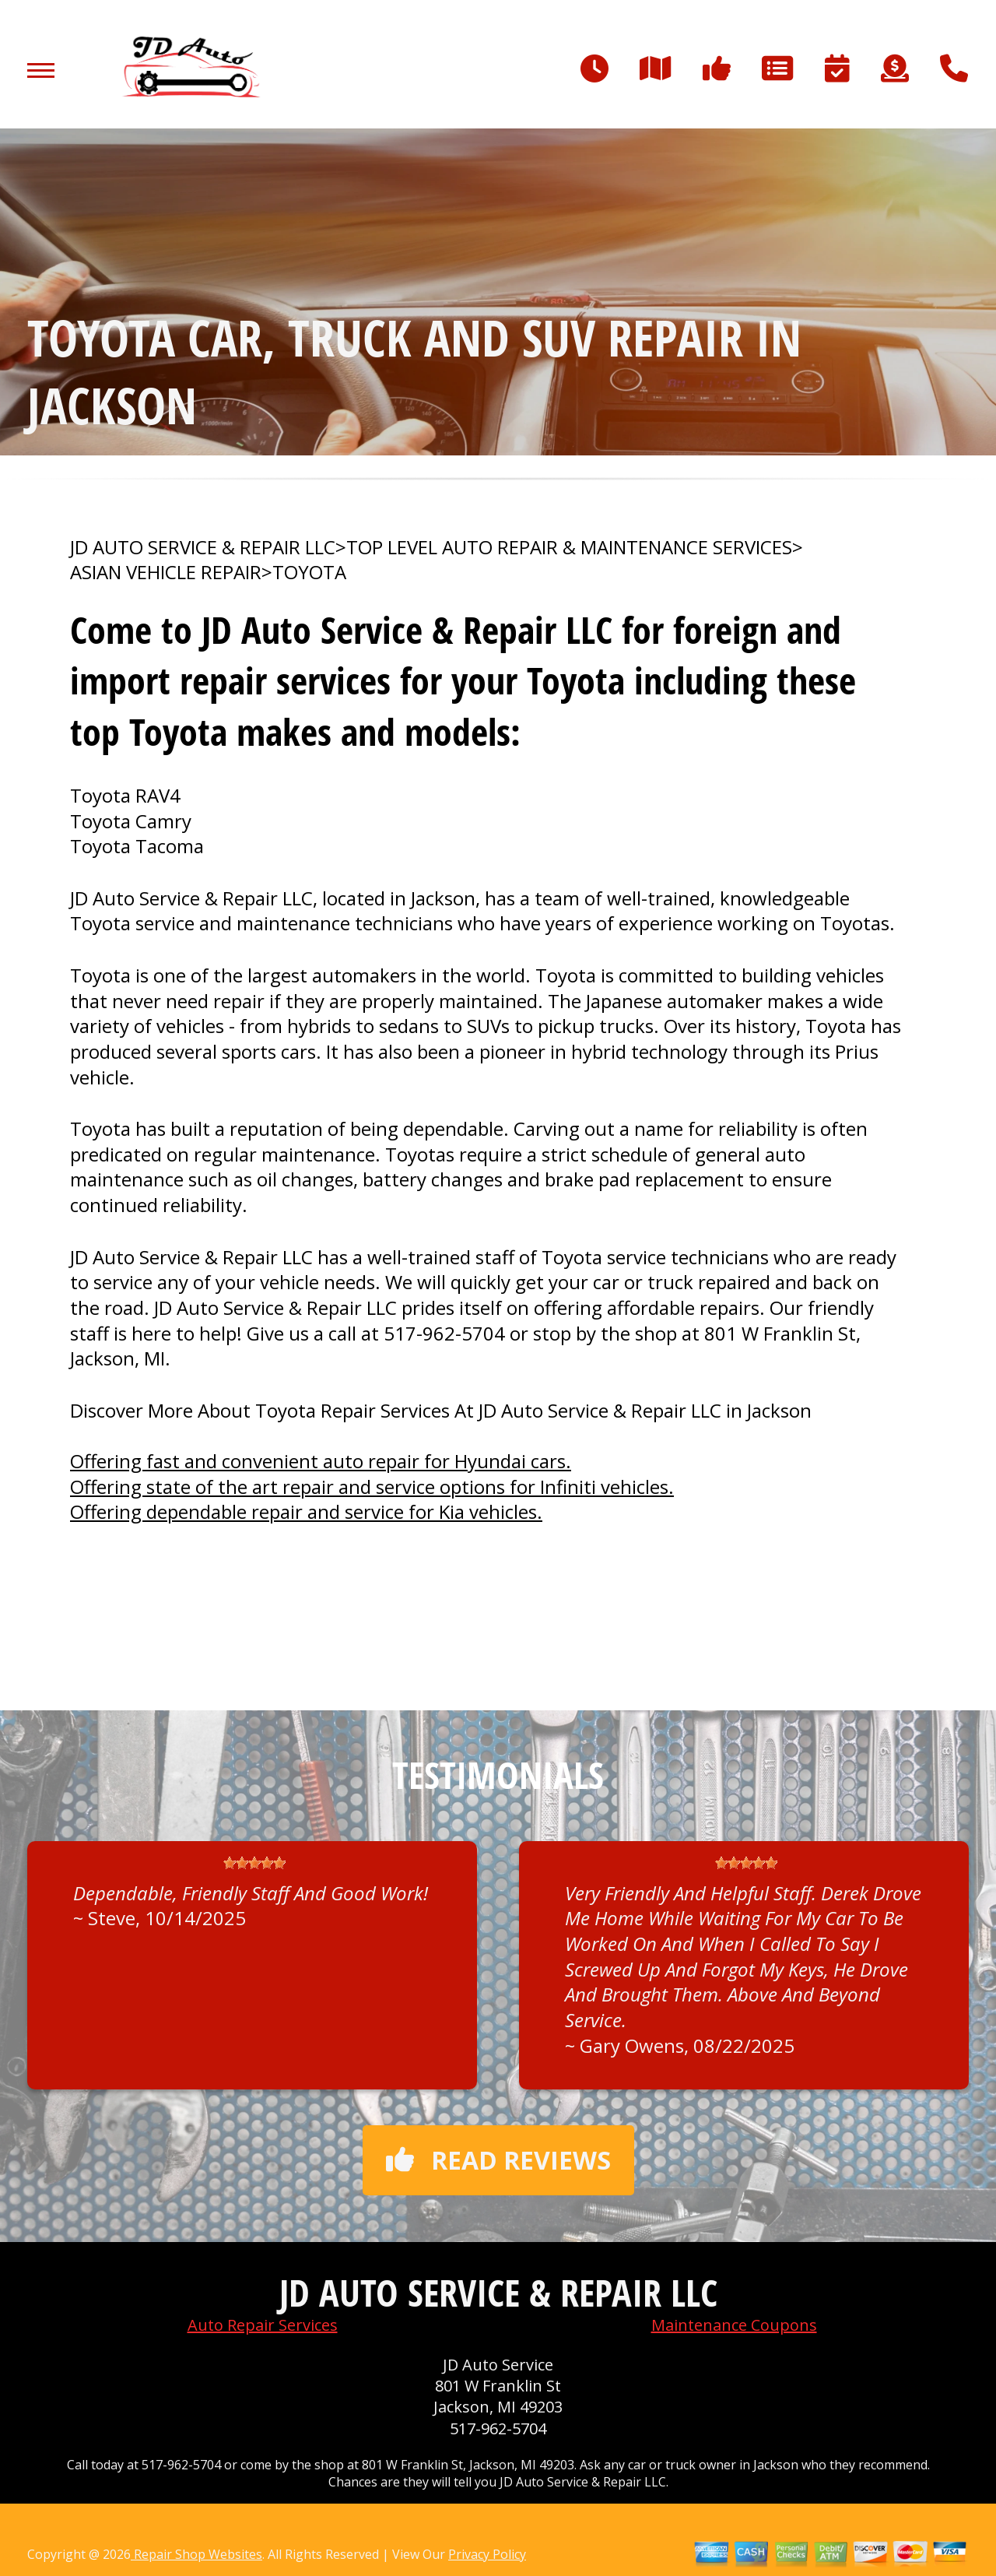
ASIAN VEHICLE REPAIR (165, 572)
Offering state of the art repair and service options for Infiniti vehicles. (372, 1486)
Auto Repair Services (263, 2324)
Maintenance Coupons (734, 2324)
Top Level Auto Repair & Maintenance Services (569, 547)
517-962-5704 (444, 1333)
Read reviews (498, 2160)
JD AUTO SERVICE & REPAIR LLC (202, 547)
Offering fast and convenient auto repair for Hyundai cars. (320, 1461)
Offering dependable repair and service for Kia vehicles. (306, 1511)
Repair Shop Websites (196, 2554)
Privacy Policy (487, 2554)
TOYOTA (309, 572)
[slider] (254, 1863)
